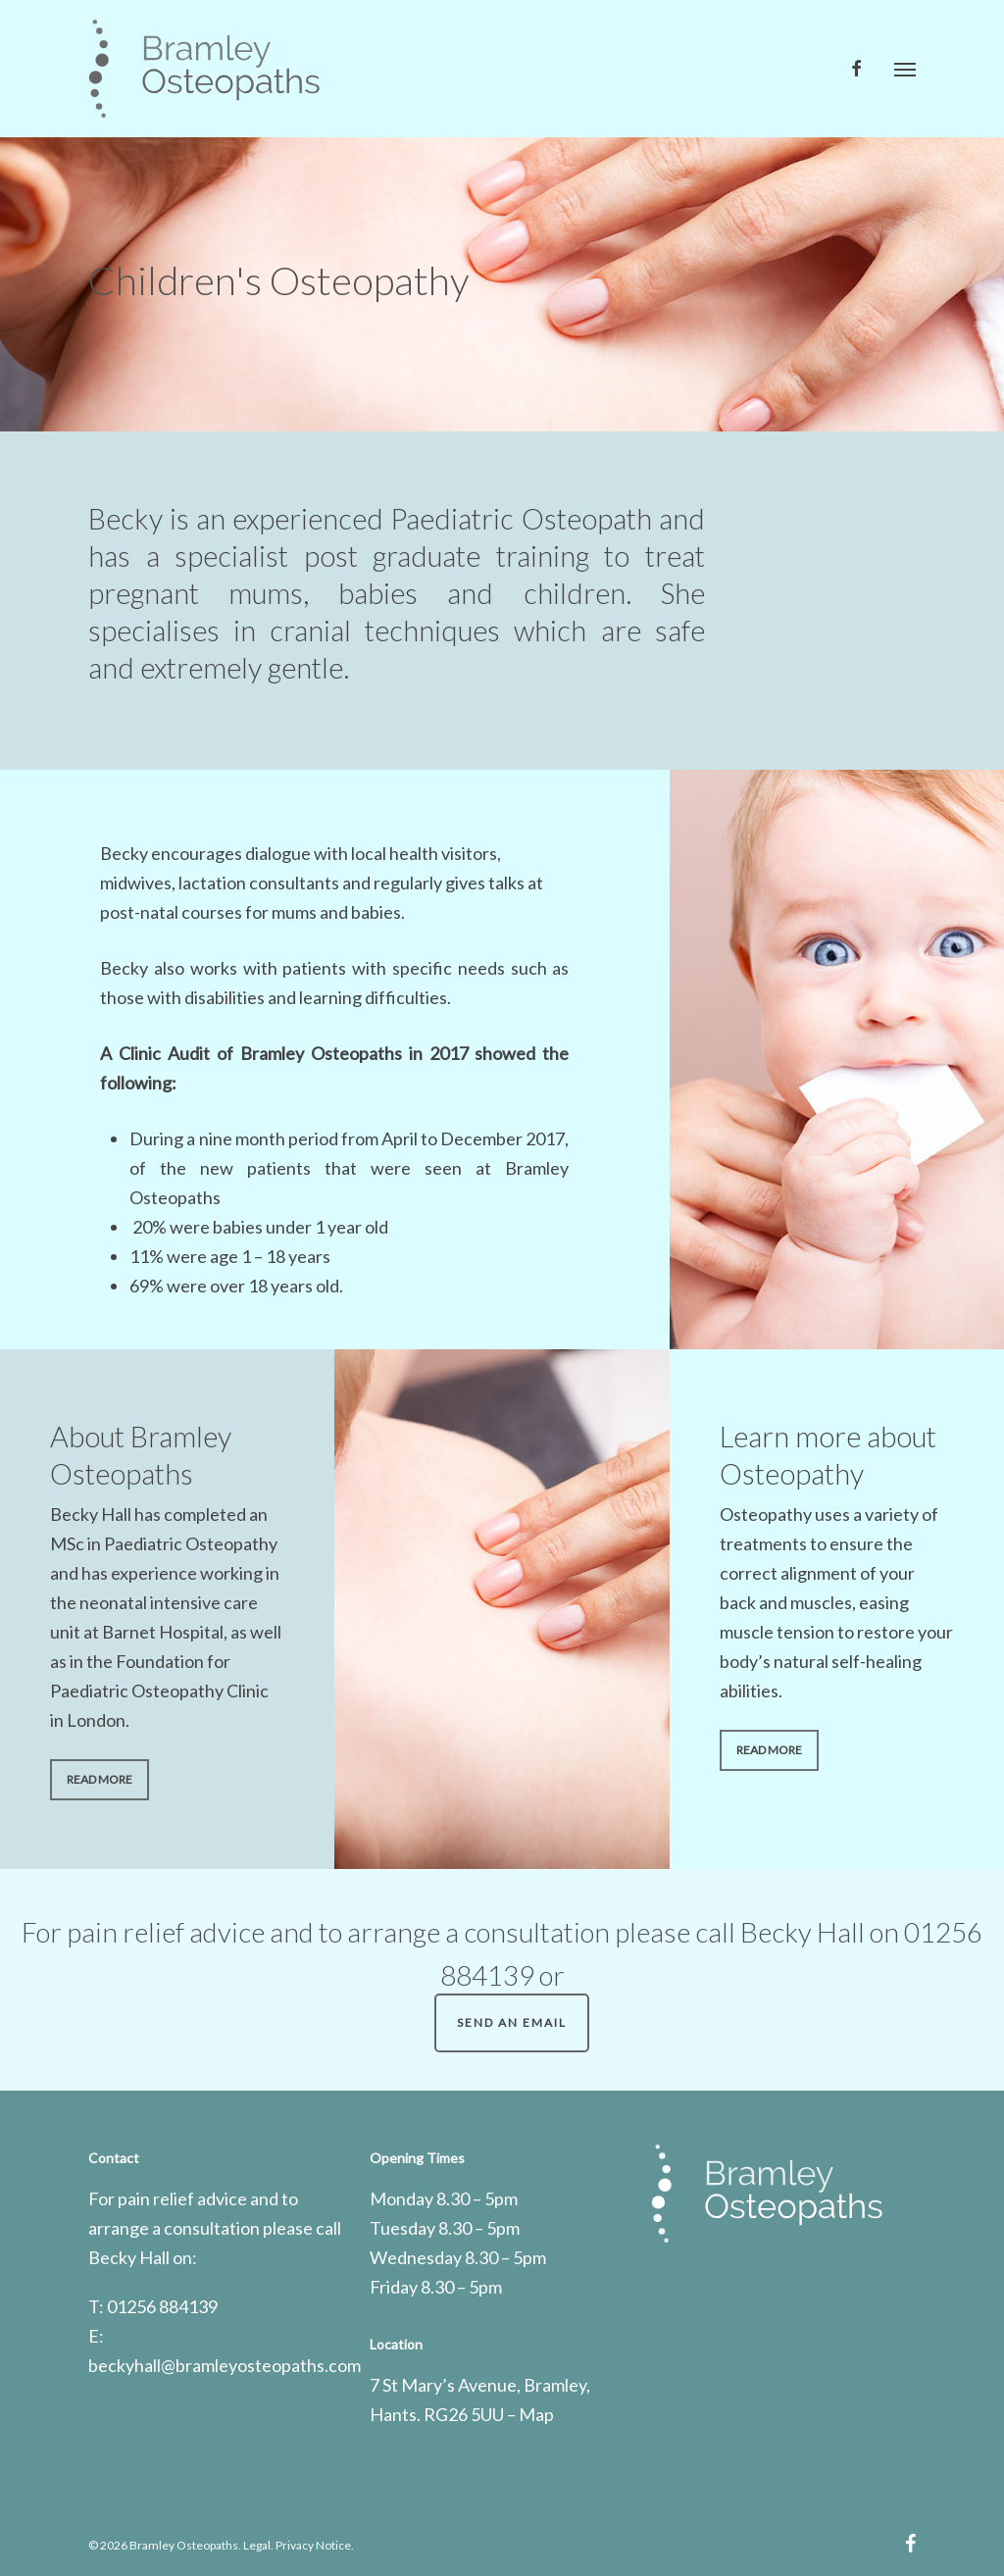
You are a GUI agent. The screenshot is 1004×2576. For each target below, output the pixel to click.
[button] (905, 68)
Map (536, 2414)
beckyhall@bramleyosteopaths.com (224, 2365)
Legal (257, 2545)
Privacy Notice (313, 2545)
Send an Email (512, 2022)
